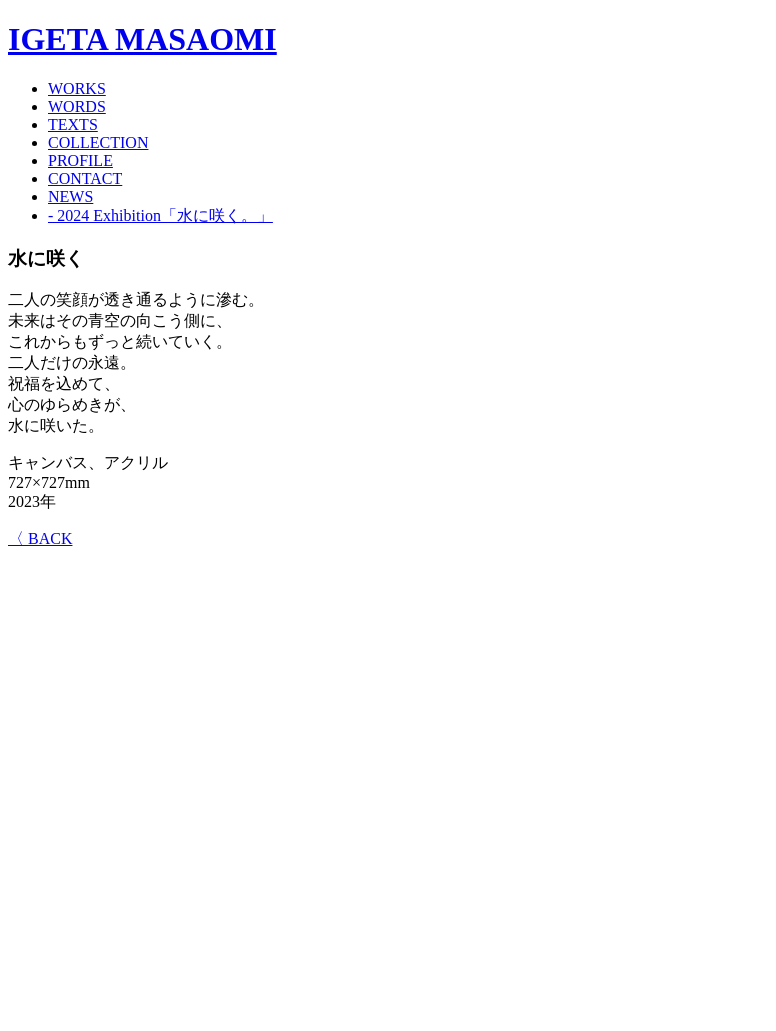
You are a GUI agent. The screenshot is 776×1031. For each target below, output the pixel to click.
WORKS (77, 88)
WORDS (77, 106)
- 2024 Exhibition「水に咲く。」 (160, 215)
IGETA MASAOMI (142, 39)
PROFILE (80, 160)
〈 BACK (40, 538)
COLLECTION (98, 142)
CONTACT (85, 178)
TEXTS (73, 124)
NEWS (70, 196)
